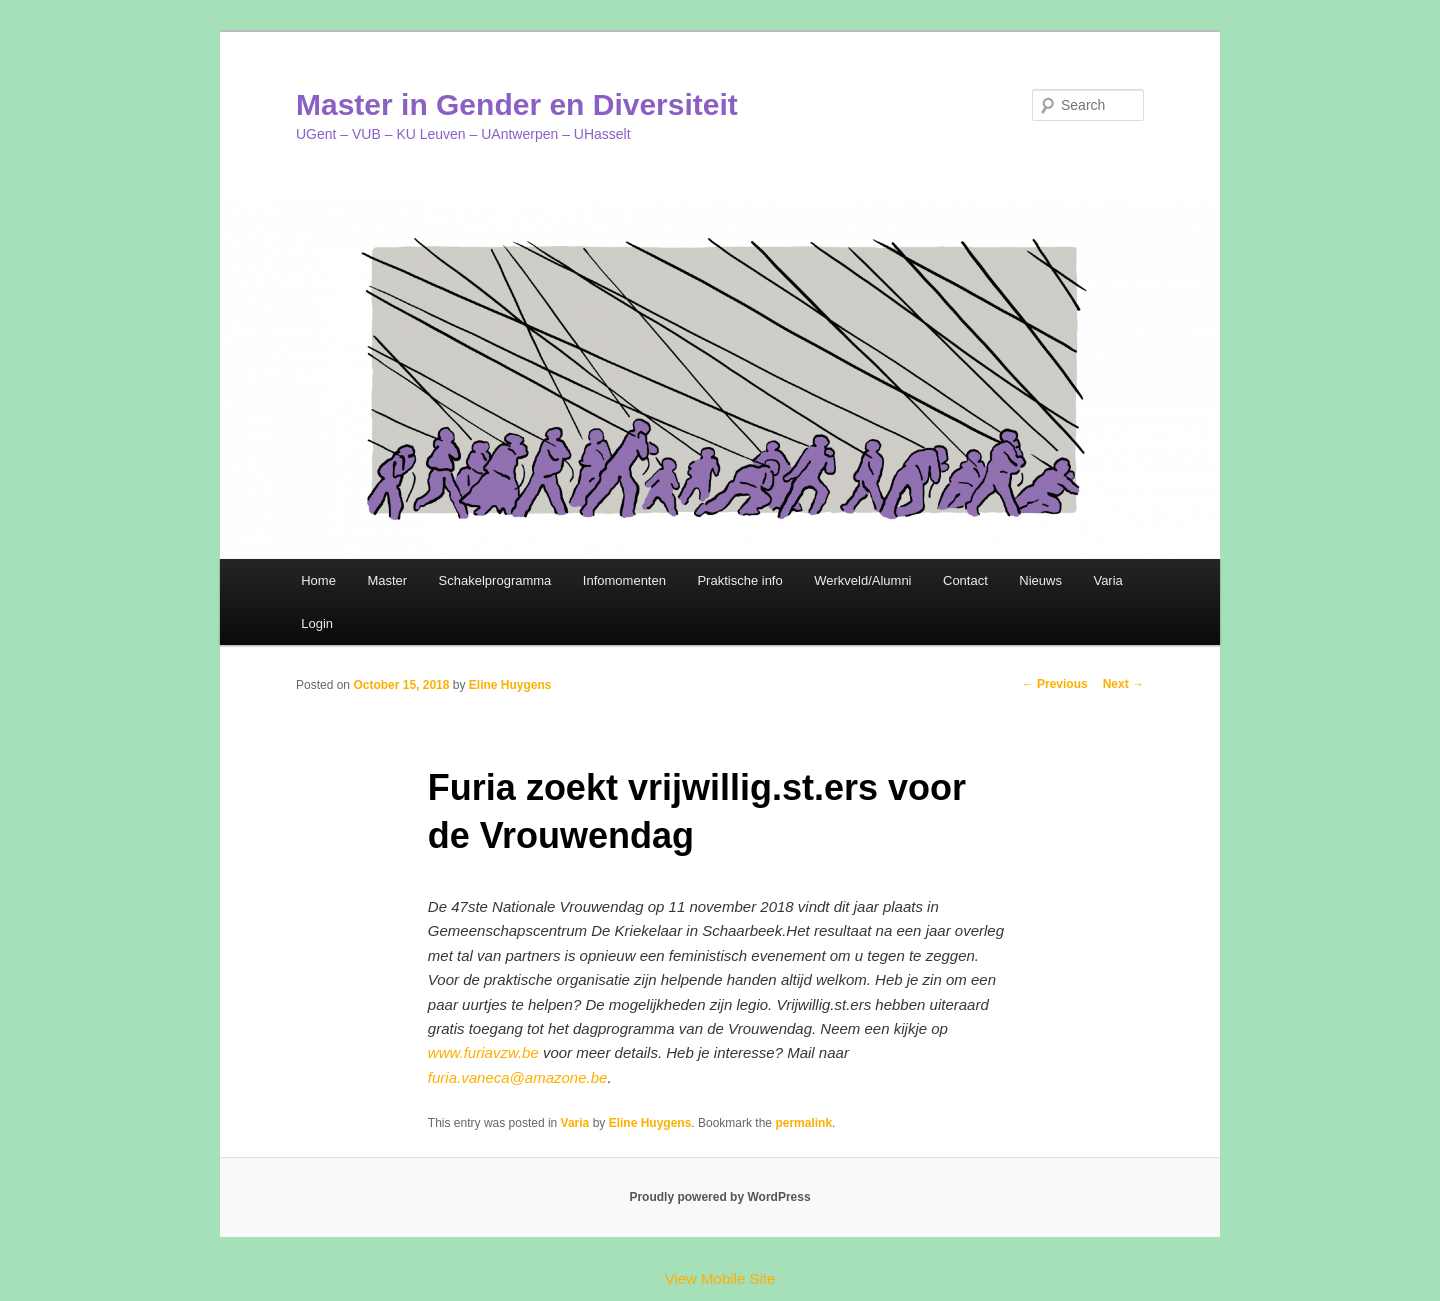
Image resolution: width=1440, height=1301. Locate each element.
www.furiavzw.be (483, 1052)
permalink (803, 1123)
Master (387, 580)
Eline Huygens (510, 685)
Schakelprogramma (495, 580)
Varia (1107, 580)
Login (317, 623)
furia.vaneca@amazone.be (518, 1077)
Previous (1055, 684)
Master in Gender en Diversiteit (517, 104)
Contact (965, 580)
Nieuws (1040, 580)
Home (318, 580)
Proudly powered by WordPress (719, 1197)
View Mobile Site (720, 1278)
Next (1123, 684)
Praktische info (739, 580)
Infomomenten (624, 580)
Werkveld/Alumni (862, 580)
